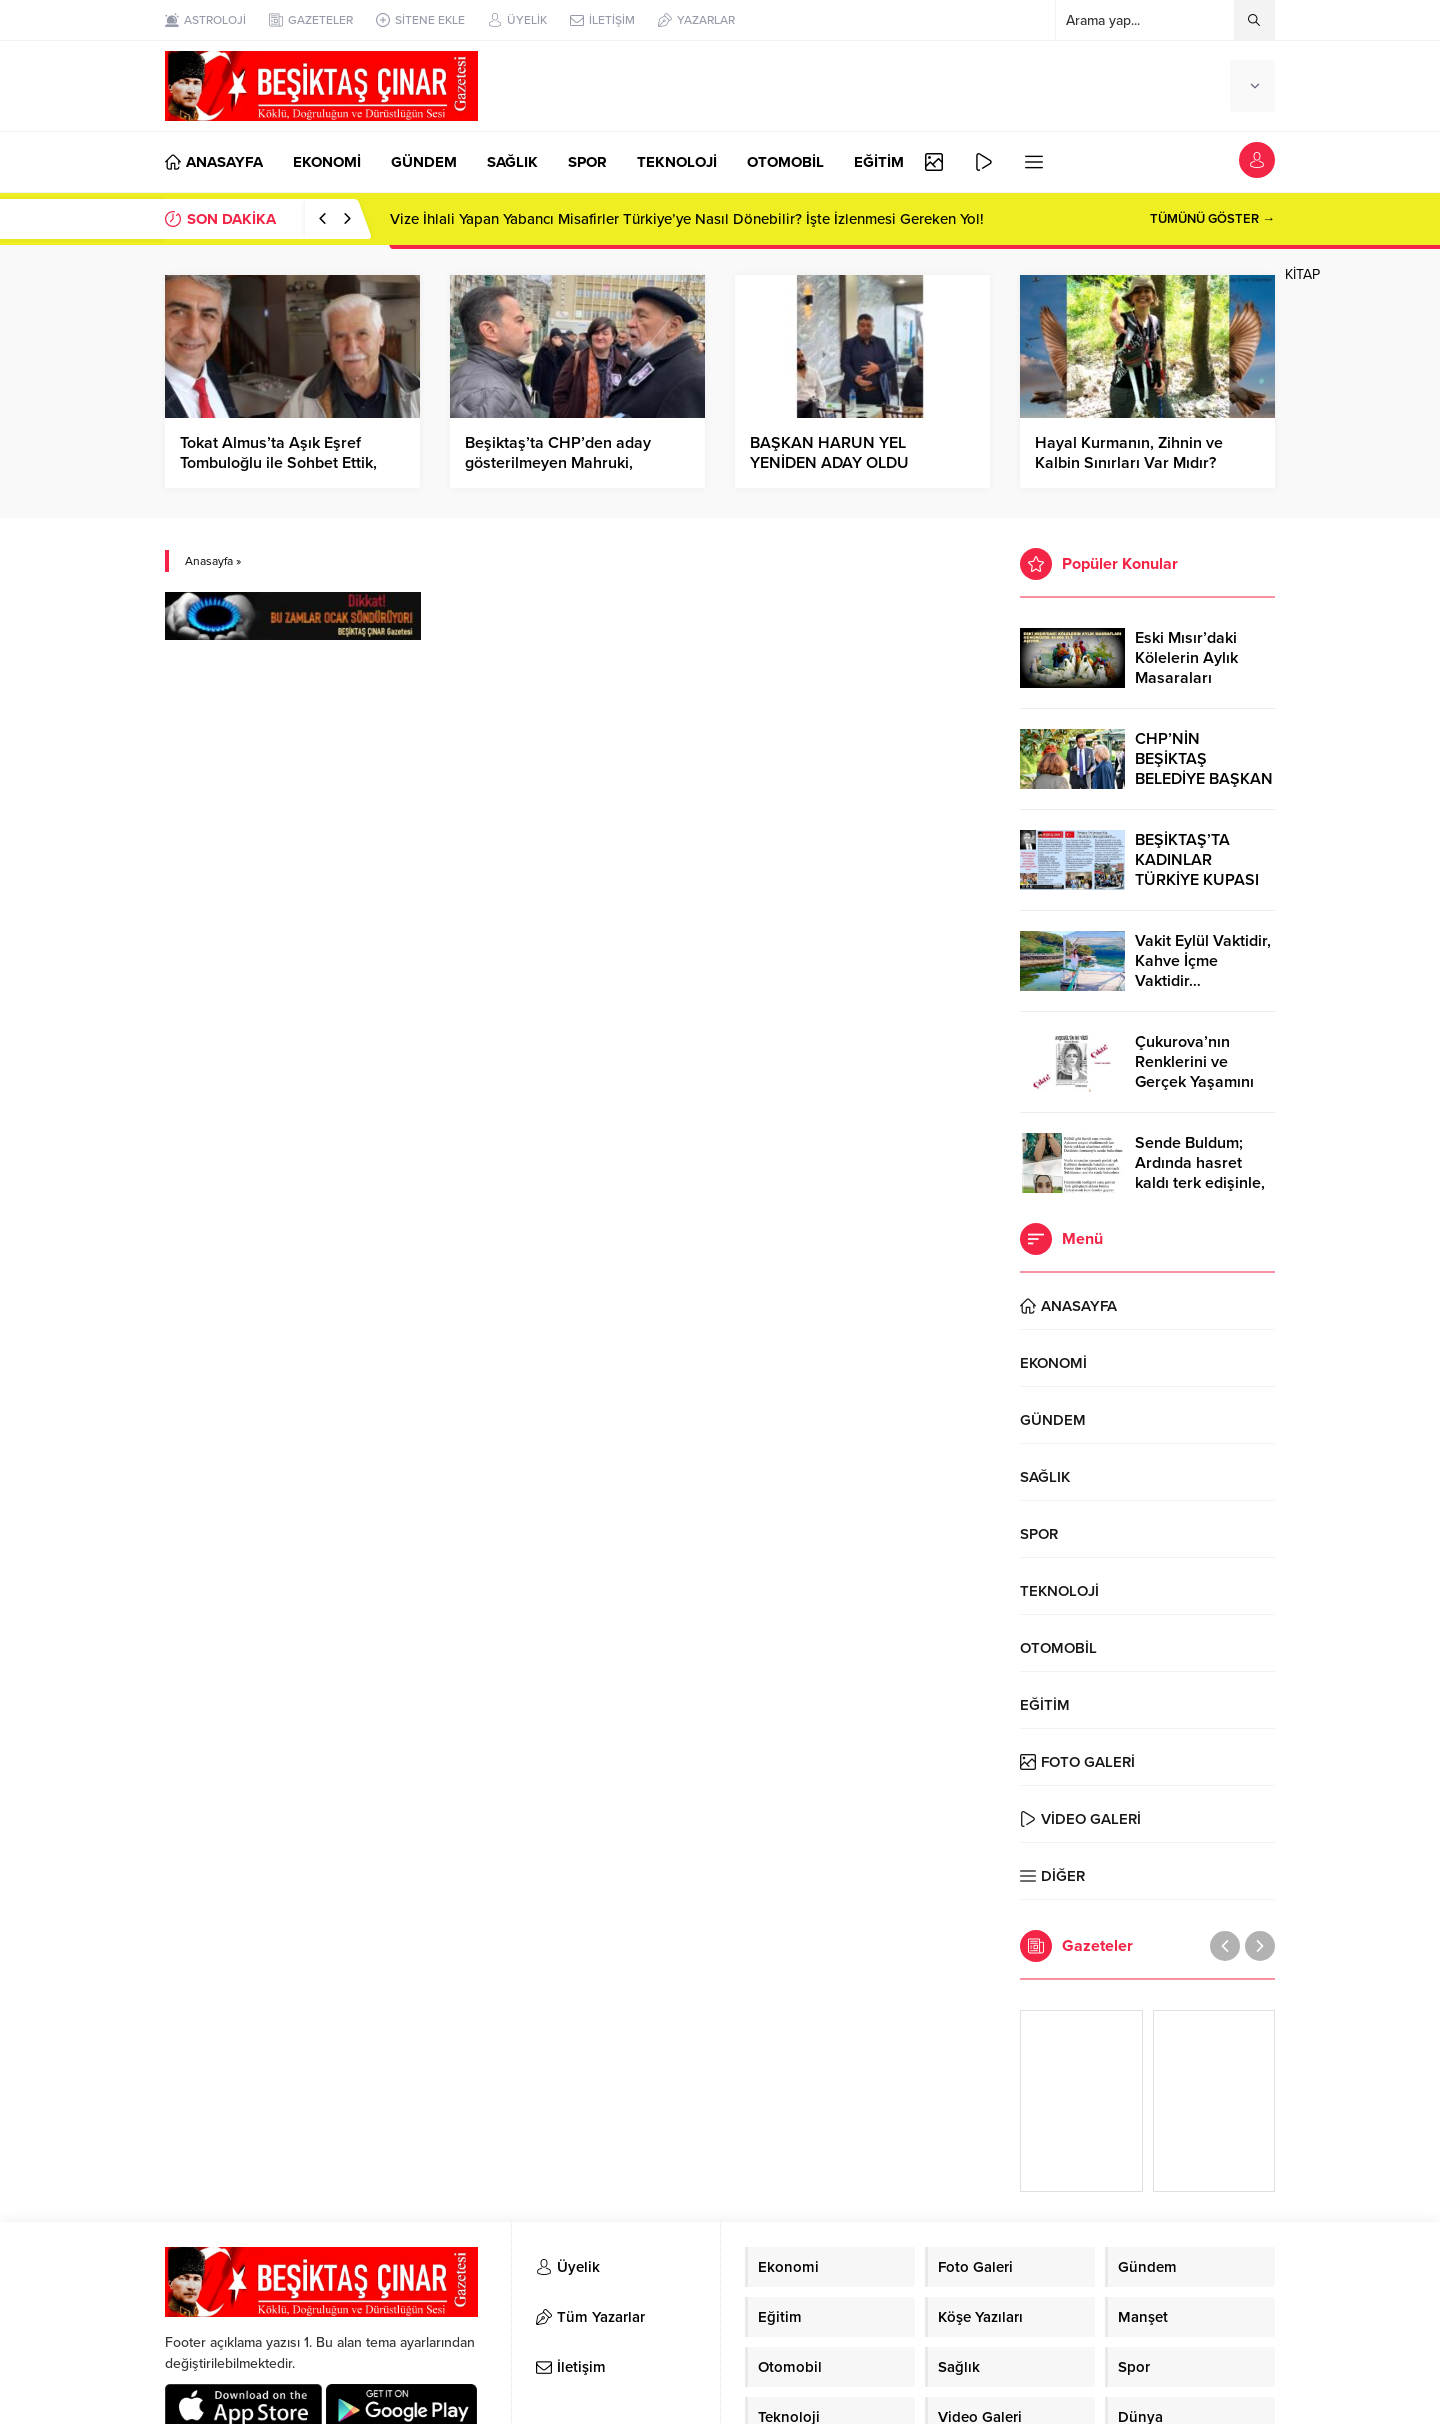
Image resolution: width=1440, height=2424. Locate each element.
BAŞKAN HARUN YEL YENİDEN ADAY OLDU (829, 453)
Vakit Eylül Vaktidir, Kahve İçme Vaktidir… (1203, 961)
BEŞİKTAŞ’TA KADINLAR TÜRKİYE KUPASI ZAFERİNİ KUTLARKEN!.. (1197, 880)
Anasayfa (209, 561)
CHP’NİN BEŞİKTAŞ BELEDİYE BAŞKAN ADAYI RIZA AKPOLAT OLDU (1204, 779)
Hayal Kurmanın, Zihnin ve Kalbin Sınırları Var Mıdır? (1129, 453)
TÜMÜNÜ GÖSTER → (1212, 219)
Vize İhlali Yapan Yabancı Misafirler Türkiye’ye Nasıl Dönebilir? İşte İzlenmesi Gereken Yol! (687, 219)
